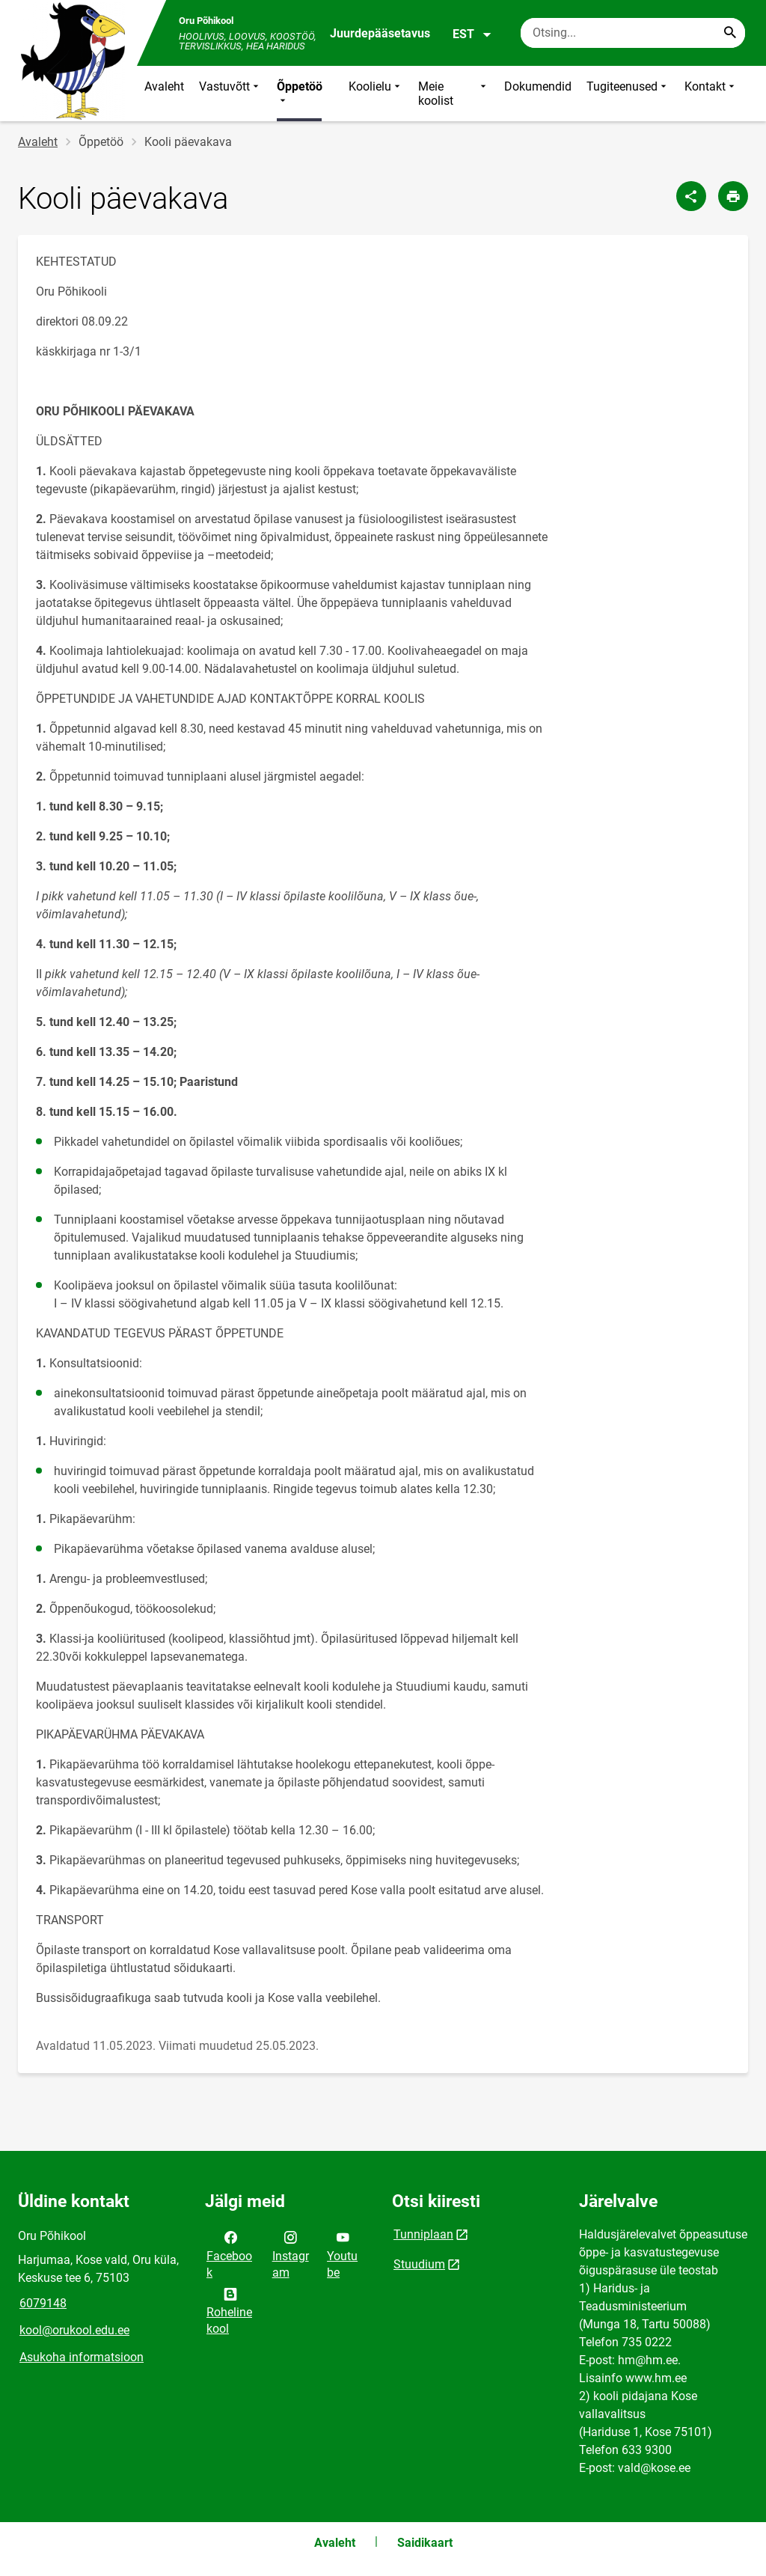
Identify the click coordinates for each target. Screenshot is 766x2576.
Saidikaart (425, 2543)
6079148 (43, 2303)
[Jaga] (691, 196)
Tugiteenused (628, 93)
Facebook (229, 2253)
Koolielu (376, 93)
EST (472, 34)
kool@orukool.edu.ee (74, 2330)
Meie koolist (453, 93)
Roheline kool (229, 2310)
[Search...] (730, 33)
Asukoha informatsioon (81, 2357)
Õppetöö (299, 93)
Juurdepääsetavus (380, 33)
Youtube (342, 2253)
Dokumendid (538, 86)
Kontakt (711, 93)
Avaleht (164, 86)
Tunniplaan (423, 2234)
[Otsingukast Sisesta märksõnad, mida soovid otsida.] (633, 33)
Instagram (290, 2253)
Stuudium (419, 2264)
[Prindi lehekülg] (733, 196)
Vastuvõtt (230, 93)
